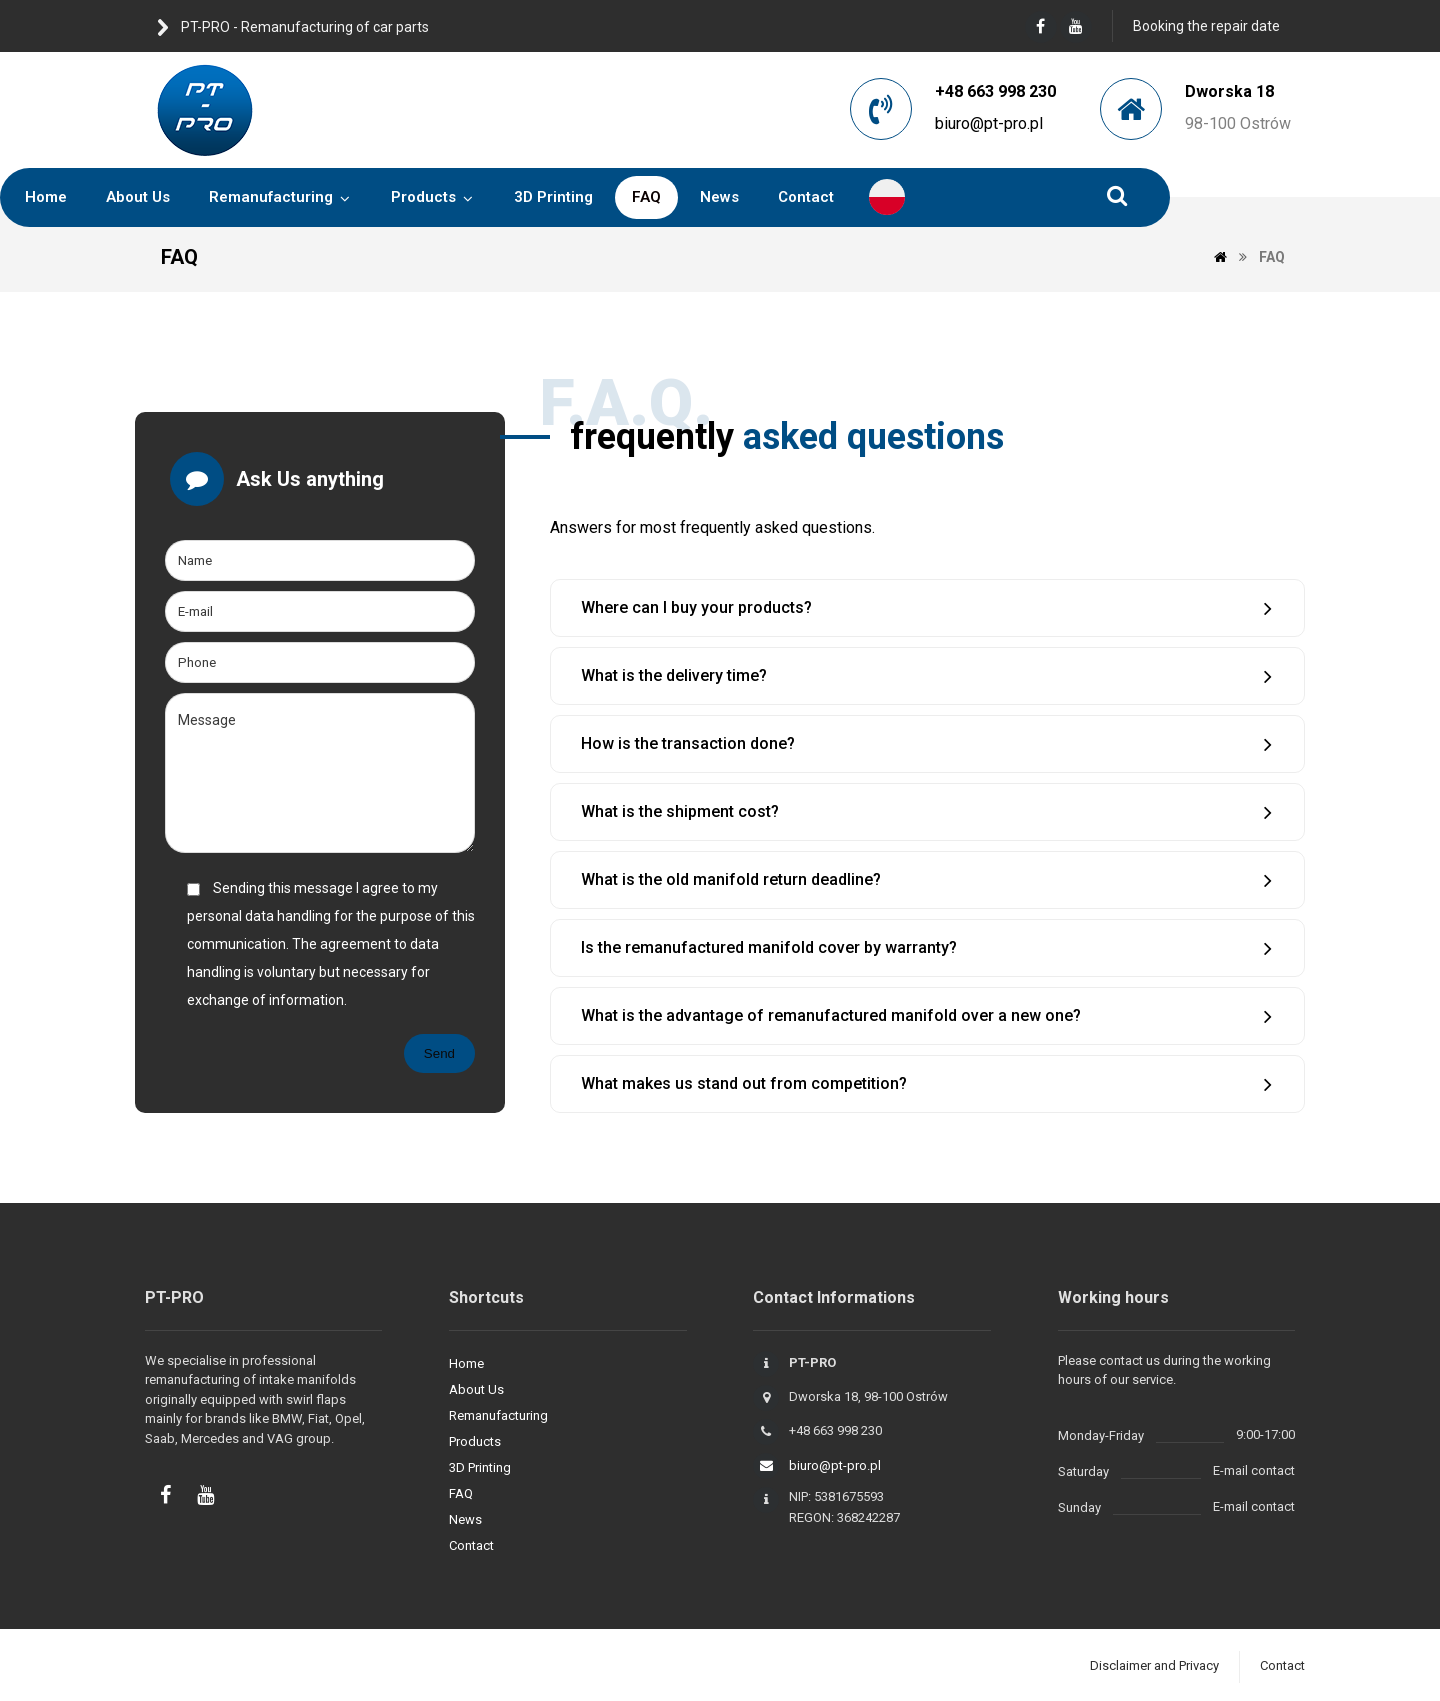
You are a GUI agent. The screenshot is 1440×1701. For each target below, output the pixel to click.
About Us (476, 1389)
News (465, 1519)
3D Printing (480, 1467)
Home (466, 1363)
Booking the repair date (1206, 26)
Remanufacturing (498, 1415)
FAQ (461, 1493)
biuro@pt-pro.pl (989, 123)
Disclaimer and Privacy (1154, 1665)
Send (439, 1053)
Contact (471, 1545)
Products (475, 1441)
